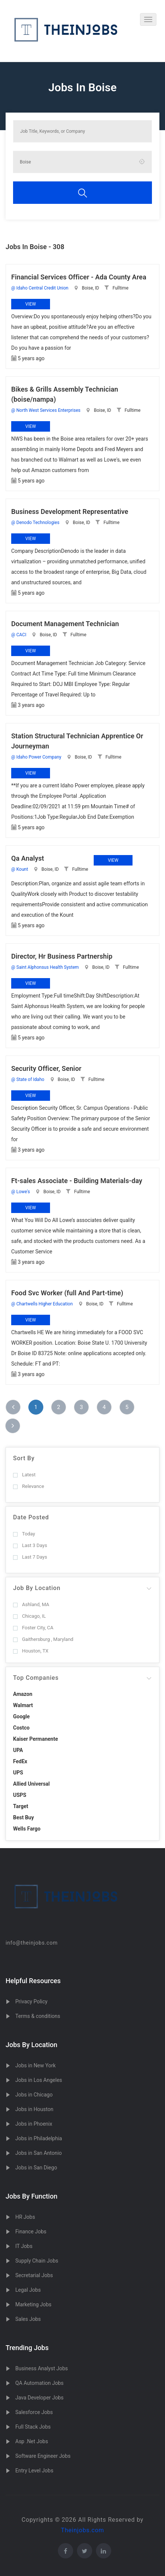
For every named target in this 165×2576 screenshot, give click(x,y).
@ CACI (18, 634)
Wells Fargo (27, 1829)
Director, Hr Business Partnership (61, 956)
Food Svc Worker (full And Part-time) (67, 1293)
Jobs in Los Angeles (38, 2080)
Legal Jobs (28, 2290)
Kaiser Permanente (35, 1739)
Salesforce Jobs (34, 2412)
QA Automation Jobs (39, 2383)
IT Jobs (23, 2246)
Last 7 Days (30, 1557)
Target (20, 1806)
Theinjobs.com (82, 2530)
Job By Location (36, 1588)
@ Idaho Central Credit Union (39, 288)
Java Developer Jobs (39, 2398)
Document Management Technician (65, 624)
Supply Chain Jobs (36, 2261)
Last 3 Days (30, 1545)
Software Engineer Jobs (43, 2456)
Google (21, 1716)
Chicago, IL (29, 1616)
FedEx (20, 1761)
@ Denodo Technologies (35, 522)
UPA (18, 1750)
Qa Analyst (27, 858)
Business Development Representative (69, 511)
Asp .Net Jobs (31, 2441)
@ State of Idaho (27, 1079)
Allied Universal (31, 1784)
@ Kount (19, 869)
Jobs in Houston (34, 2109)
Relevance (28, 1486)
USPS (20, 1795)
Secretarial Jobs (34, 2275)
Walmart (23, 1705)
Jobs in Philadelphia (38, 2138)
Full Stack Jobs (33, 2427)
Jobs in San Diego (36, 2168)
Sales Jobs (28, 2319)
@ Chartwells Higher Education (42, 1304)
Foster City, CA (33, 1627)
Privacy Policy (31, 2001)
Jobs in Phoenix (33, 2124)
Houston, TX (31, 1651)
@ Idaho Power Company (36, 757)
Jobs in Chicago (34, 2095)
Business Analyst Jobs (41, 2368)
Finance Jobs (30, 2232)
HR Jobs (25, 2217)
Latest (24, 1474)
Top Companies (36, 1677)
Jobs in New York (35, 2065)
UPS (18, 1773)
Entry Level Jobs (34, 2471)
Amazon (22, 1694)
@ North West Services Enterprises (45, 410)
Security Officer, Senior (46, 1068)
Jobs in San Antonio (38, 2153)
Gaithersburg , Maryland (43, 1639)
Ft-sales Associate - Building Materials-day (76, 1181)
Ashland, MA (31, 1604)
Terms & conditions (37, 2016)
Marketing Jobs (33, 2304)
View (30, 304)
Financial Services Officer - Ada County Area (78, 277)
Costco (21, 1728)
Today (24, 1534)
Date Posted (31, 1517)
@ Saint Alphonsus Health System (45, 967)
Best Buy (23, 1817)
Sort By (24, 1458)
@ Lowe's (20, 1191)
